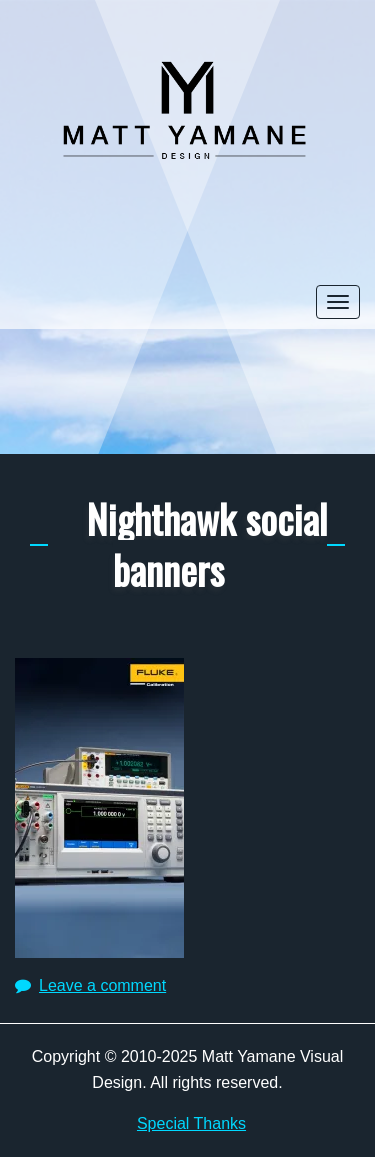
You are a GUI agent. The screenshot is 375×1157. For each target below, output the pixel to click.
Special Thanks (191, 1123)
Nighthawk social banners (207, 543)
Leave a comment (102, 985)
